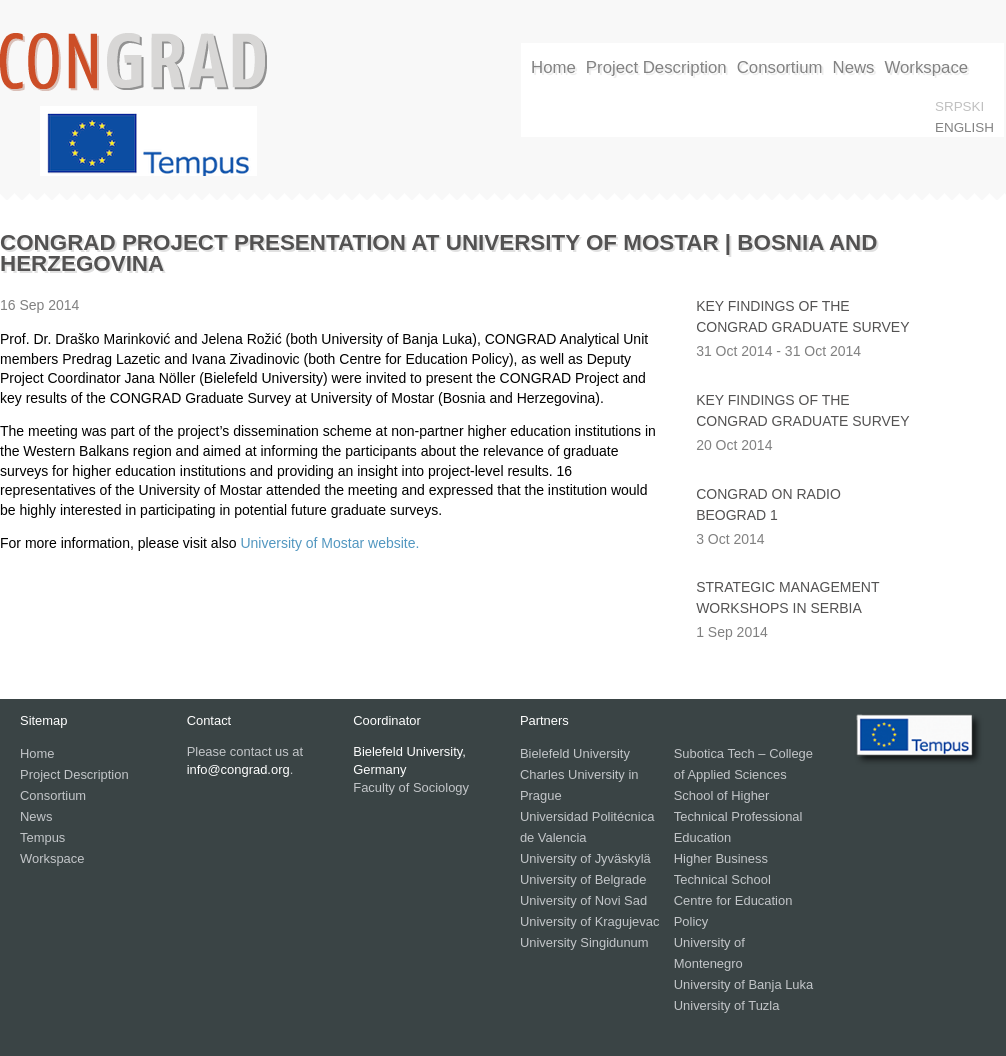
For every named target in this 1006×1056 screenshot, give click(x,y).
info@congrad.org (238, 769)
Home (553, 67)
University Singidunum (584, 942)
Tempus (42, 837)
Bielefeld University (575, 753)
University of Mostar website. (329, 543)
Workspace (926, 67)
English (964, 127)
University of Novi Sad (583, 900)
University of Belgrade (583, 879)
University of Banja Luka (744, 984)
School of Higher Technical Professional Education (738, 816)
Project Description (656, 67)
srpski (959, 106)
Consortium (780, 67)
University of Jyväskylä (585, 858)
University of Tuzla (727, 1005)
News (854, 67)
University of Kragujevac (590, 921)
